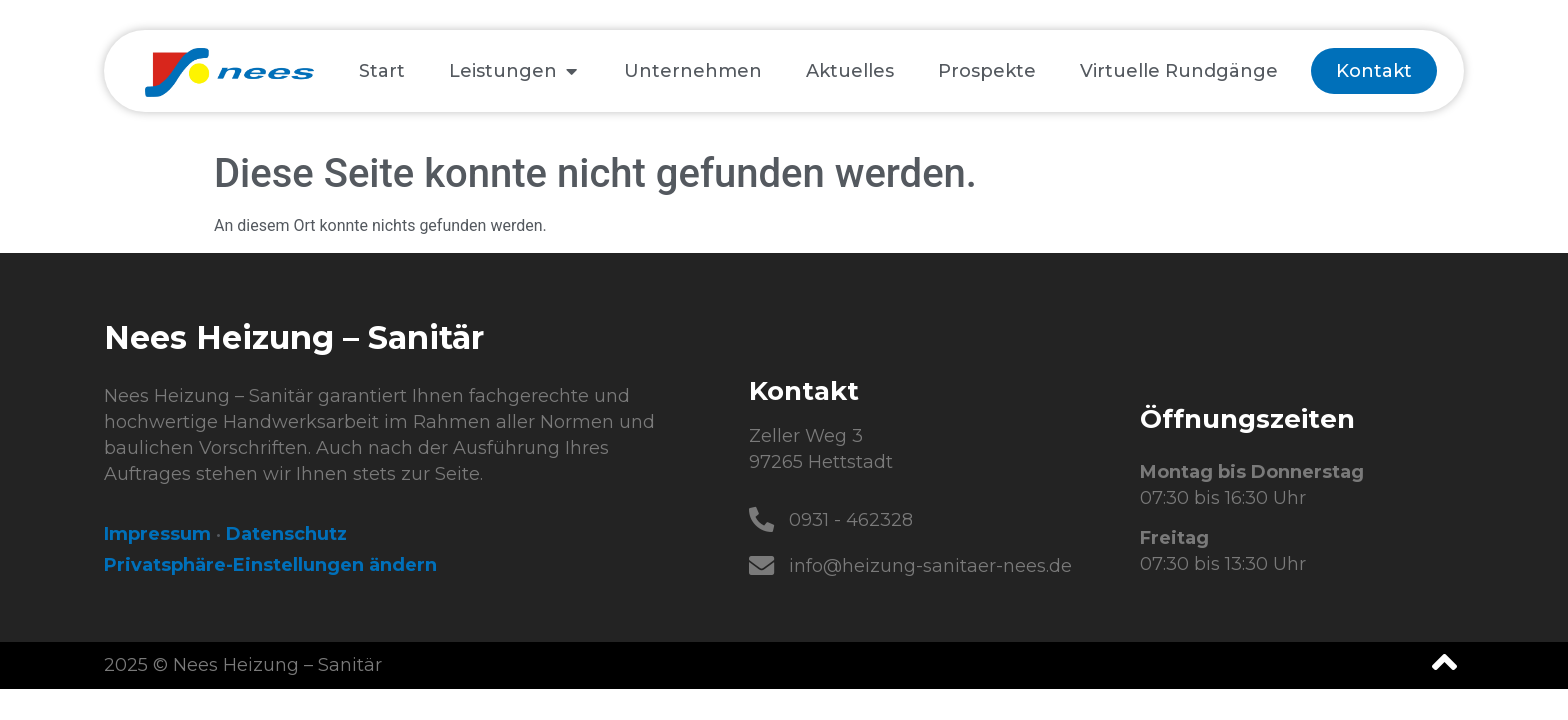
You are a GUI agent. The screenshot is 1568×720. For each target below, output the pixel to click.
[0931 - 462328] (762, 520)
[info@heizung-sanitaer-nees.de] (762, 566)
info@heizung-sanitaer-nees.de (931, 566)
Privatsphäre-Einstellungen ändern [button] (270, 565)
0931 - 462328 (852, 520)
